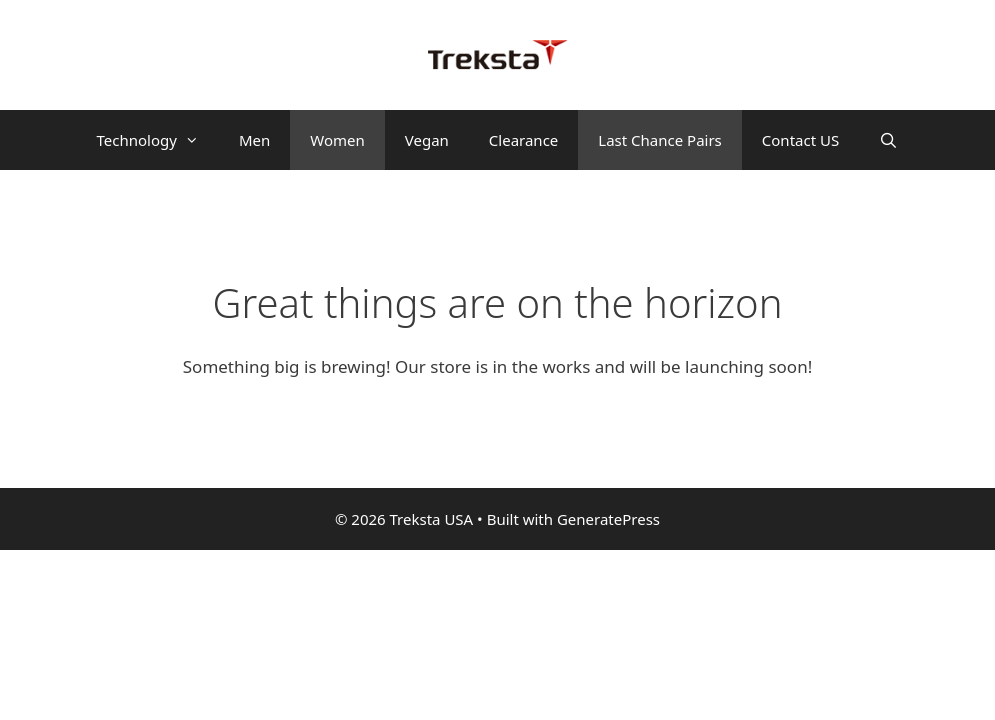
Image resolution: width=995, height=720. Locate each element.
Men (254, 140)
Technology (158, 140)
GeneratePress (608, 519)
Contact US (800, 140)
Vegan (427, 140)
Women (337, 140)
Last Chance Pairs (660, 140)
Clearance (523, 140)
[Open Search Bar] (888, 140)
